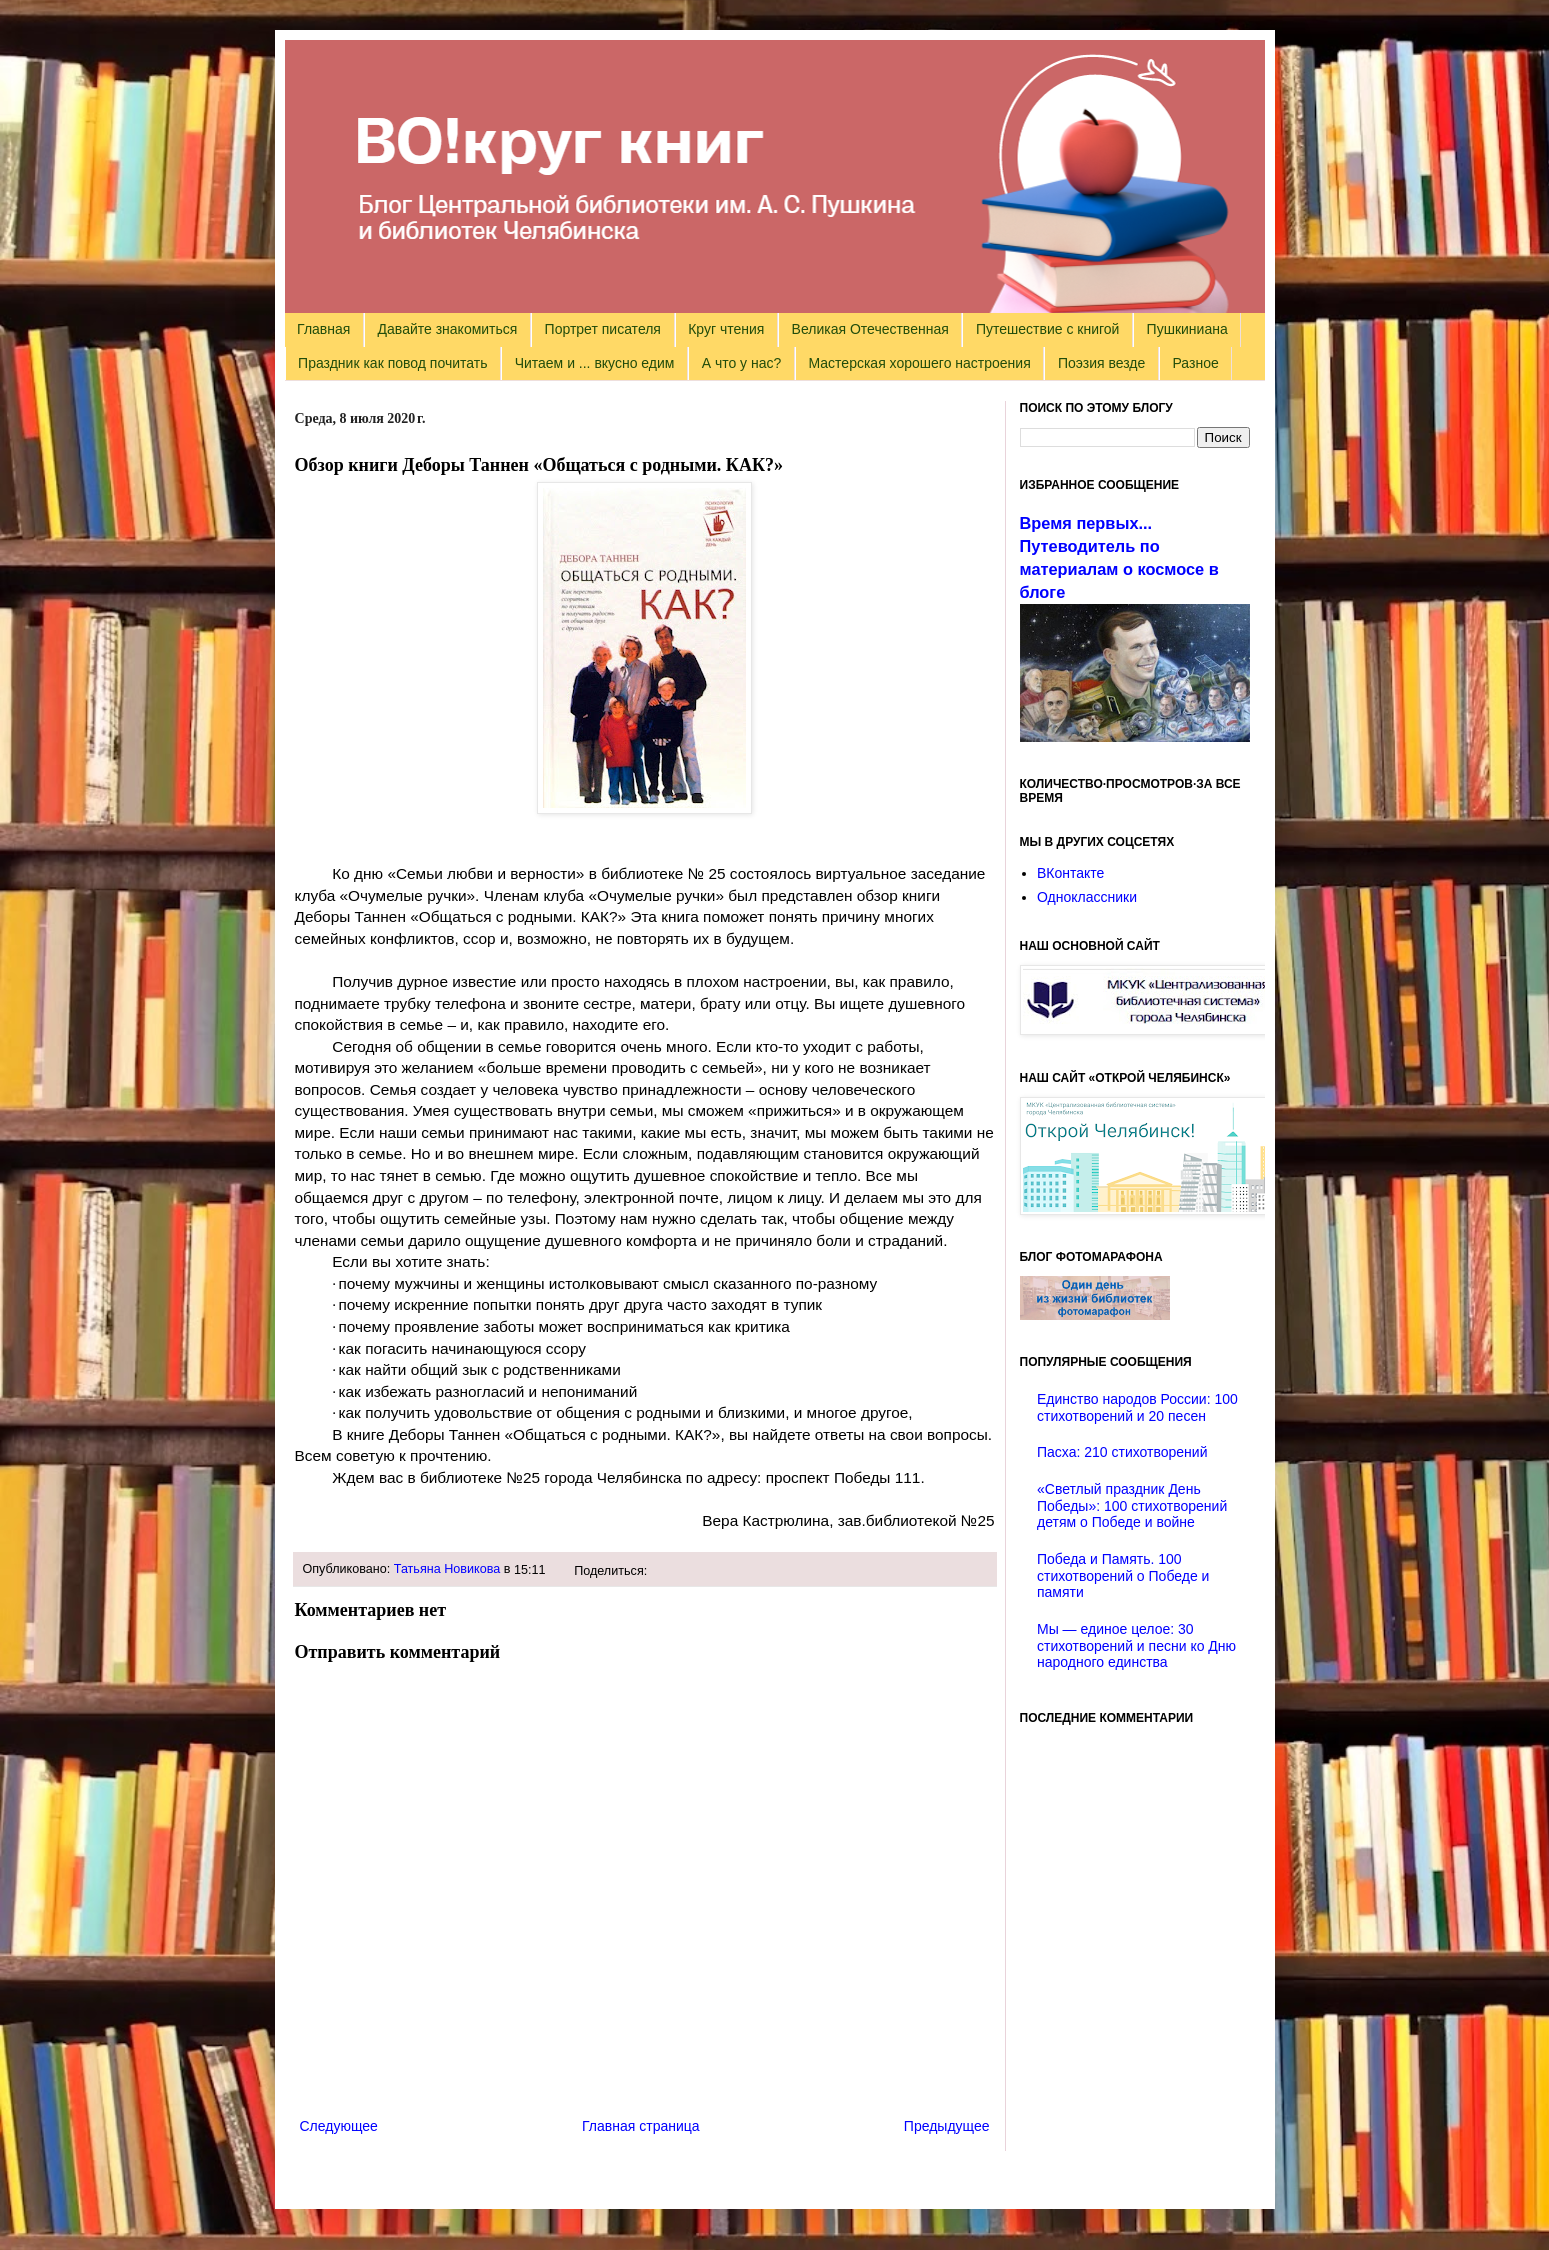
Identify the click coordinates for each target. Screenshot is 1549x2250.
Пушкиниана (1187, 329)
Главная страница (641, 2126)
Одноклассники (1087, 897)
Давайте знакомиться (448, 329)
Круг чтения (726, 329)
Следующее (339, 2126)
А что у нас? (742, 363)
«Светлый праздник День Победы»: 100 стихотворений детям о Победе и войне (1132, 1506)
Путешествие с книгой (1047, 329)
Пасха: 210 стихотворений (1122, 1452)
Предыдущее (947, 2126)
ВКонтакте (1070, 873)
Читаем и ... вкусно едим (595, 363)
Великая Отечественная (870, 329)
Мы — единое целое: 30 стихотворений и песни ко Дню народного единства (1136, 1646)
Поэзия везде (1101, 363)
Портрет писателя (603, 329)
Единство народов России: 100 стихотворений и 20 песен (1137, 1407)
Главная (323, 329)
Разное (1196, 363)
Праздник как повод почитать (392, 363)
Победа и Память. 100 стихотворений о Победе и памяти (1123, 1576)
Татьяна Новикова (447, 1569)
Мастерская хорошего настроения (920, 363)
